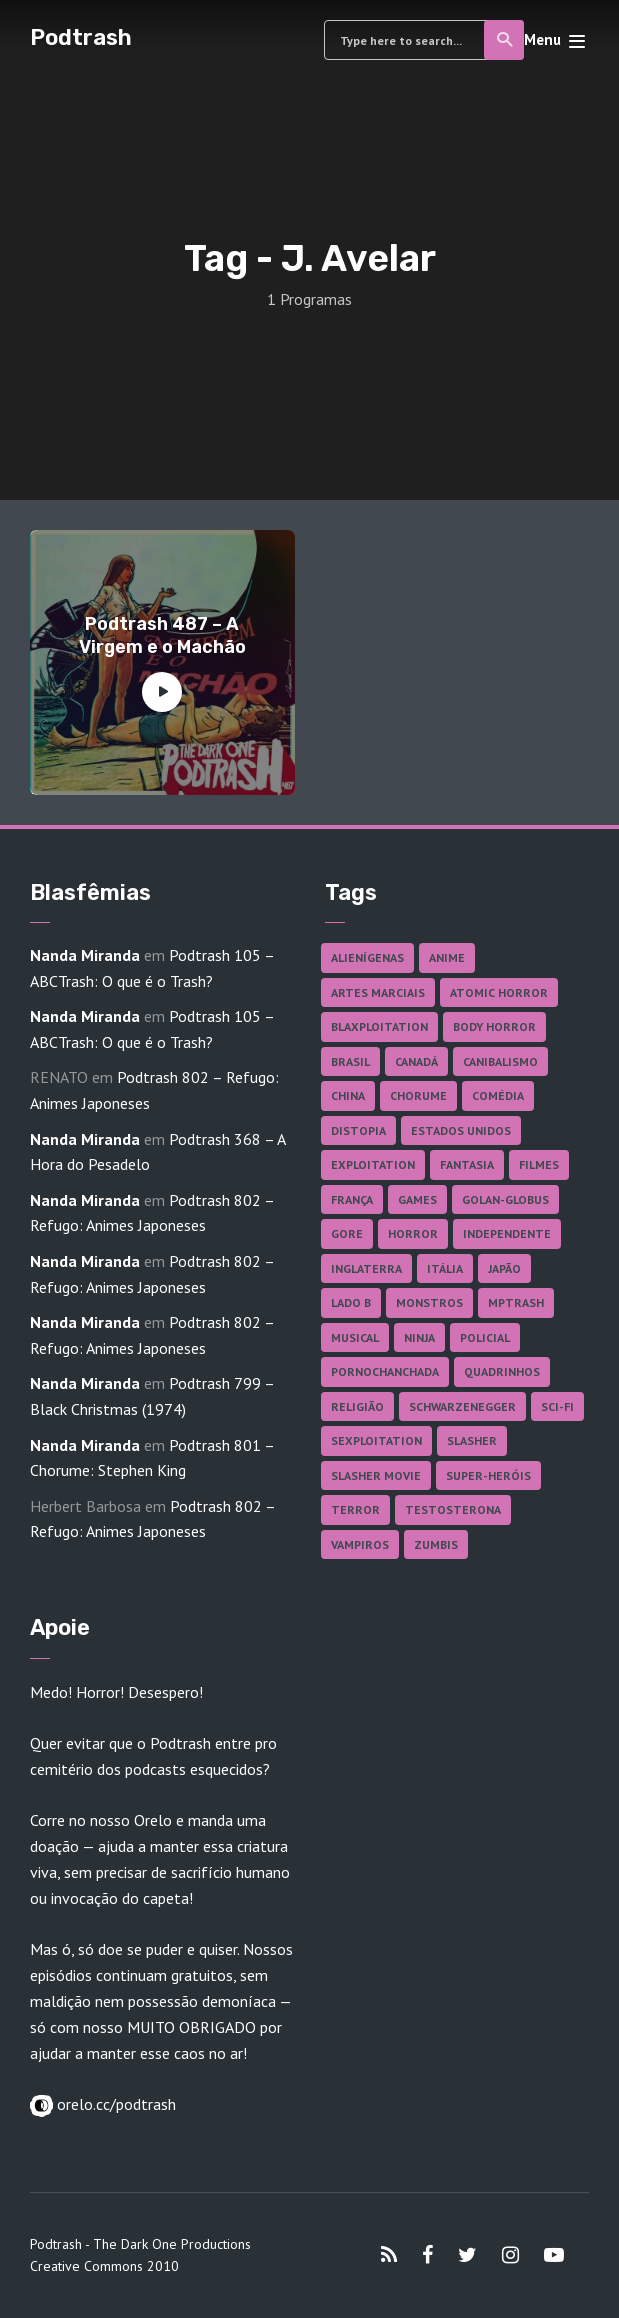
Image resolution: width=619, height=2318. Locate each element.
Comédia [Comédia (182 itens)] (498, 1095)
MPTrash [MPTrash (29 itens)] (516, 1302)
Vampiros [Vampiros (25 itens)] (360, 1544)
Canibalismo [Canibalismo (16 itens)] (500, 1061)
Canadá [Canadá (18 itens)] (416, 1061)
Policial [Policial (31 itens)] (485, 1337)
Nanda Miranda (85, 955)
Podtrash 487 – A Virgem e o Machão (162, 635)
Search (505, 40)
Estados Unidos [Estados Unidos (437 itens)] (461, 1130)
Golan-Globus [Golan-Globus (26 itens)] (505, 1199)
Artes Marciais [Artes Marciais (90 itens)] (378, 992)
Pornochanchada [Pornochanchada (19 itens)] (385, 1371)
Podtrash (81, 37)
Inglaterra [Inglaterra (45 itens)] (366, 1268)
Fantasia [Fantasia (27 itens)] (467, 1164)
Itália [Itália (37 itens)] (445, 1268)
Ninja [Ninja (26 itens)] (419, 1337)
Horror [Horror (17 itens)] (413, 1233)
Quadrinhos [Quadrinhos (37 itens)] (502, 1371)
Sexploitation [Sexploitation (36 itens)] (376, 1440)
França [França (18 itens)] (352, 1199)
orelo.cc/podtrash (114, 2104)
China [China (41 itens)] (348, 1095)
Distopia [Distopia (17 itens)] (358, 1130)
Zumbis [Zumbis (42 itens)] (436, 1544)
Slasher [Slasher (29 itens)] (472, 1440)
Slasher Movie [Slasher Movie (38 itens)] (376, 1475)
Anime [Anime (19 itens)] (447, 957)
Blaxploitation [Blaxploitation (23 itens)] (379, 1026)
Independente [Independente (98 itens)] (507, 1233)
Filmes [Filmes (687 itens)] (539, 1164)
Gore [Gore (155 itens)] (347, 1233)
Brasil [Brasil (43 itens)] (350, 1061)
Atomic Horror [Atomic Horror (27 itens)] (499, 992)
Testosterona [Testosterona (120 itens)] (453, 1509)
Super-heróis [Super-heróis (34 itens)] (488, 1475)
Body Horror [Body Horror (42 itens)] (494, 1026)
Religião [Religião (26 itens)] (357, 1406)
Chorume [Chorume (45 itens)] (418, 1095)
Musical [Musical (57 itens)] (355, 1337)
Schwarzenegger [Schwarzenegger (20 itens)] (462, 1406)
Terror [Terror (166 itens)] (355, 1509)
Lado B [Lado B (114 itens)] (351, 1302)
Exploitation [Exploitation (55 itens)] (373, 1164)
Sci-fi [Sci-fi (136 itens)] (557, 1406)
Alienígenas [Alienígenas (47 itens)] (367, 957)
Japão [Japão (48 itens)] (504, 1268)
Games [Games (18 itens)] (417, 1199)
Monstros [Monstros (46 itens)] (429, 1302)
